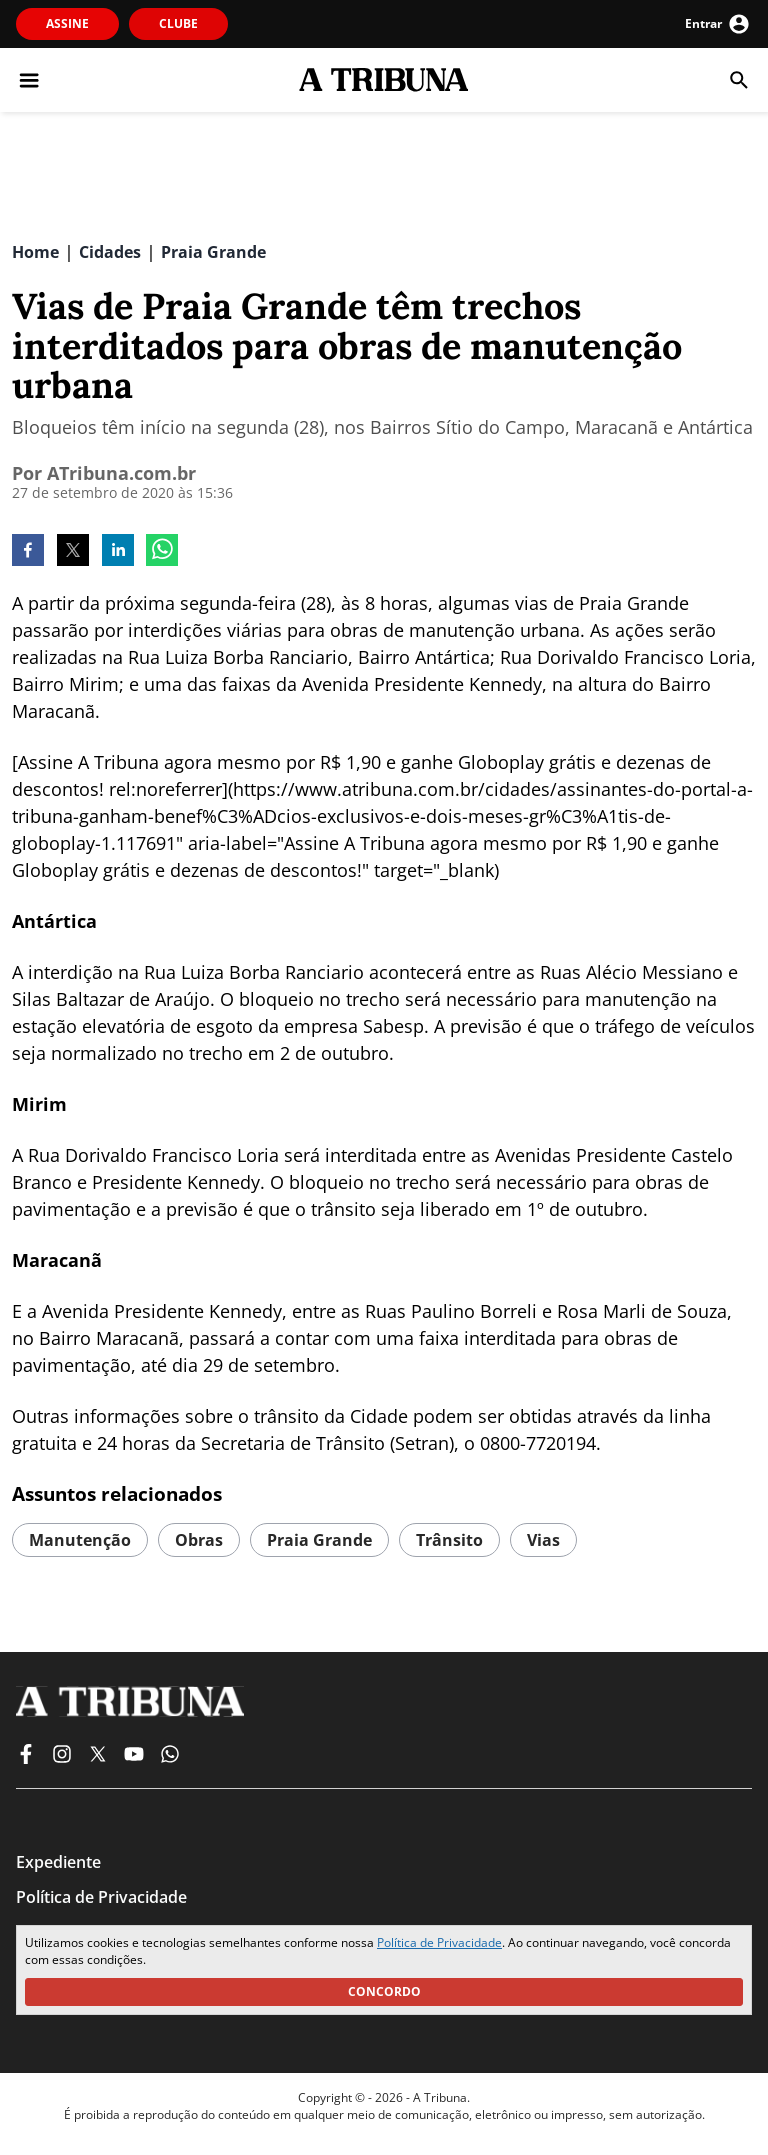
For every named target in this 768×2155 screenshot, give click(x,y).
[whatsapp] (162, 552)
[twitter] (73, 552)
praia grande (319, 1540)
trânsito (449, 1540)
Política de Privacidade (439, 1942)
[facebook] (28, 552)
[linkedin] (118, 552)
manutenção (80, 1540)
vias (543, 1540)
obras (199, 1540)
